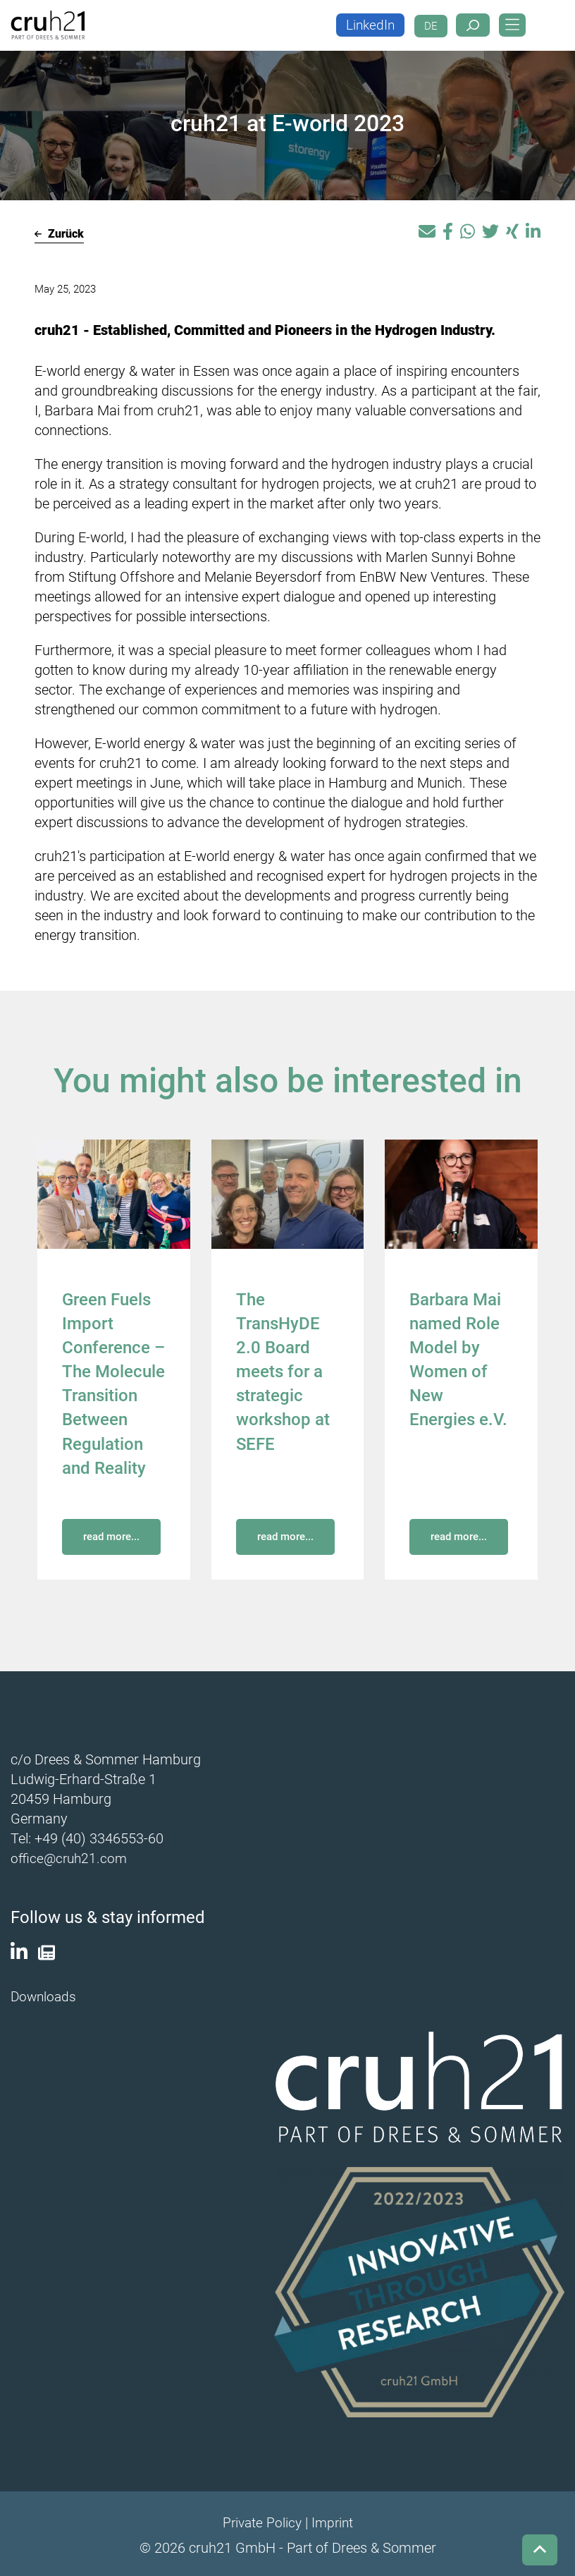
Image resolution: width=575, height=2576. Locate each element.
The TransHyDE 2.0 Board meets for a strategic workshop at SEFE (283, 1371)
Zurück (59, 233)
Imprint (333, 2520)
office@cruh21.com (71, 1857)
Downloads (45, 1994)
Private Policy (261, 2520)
